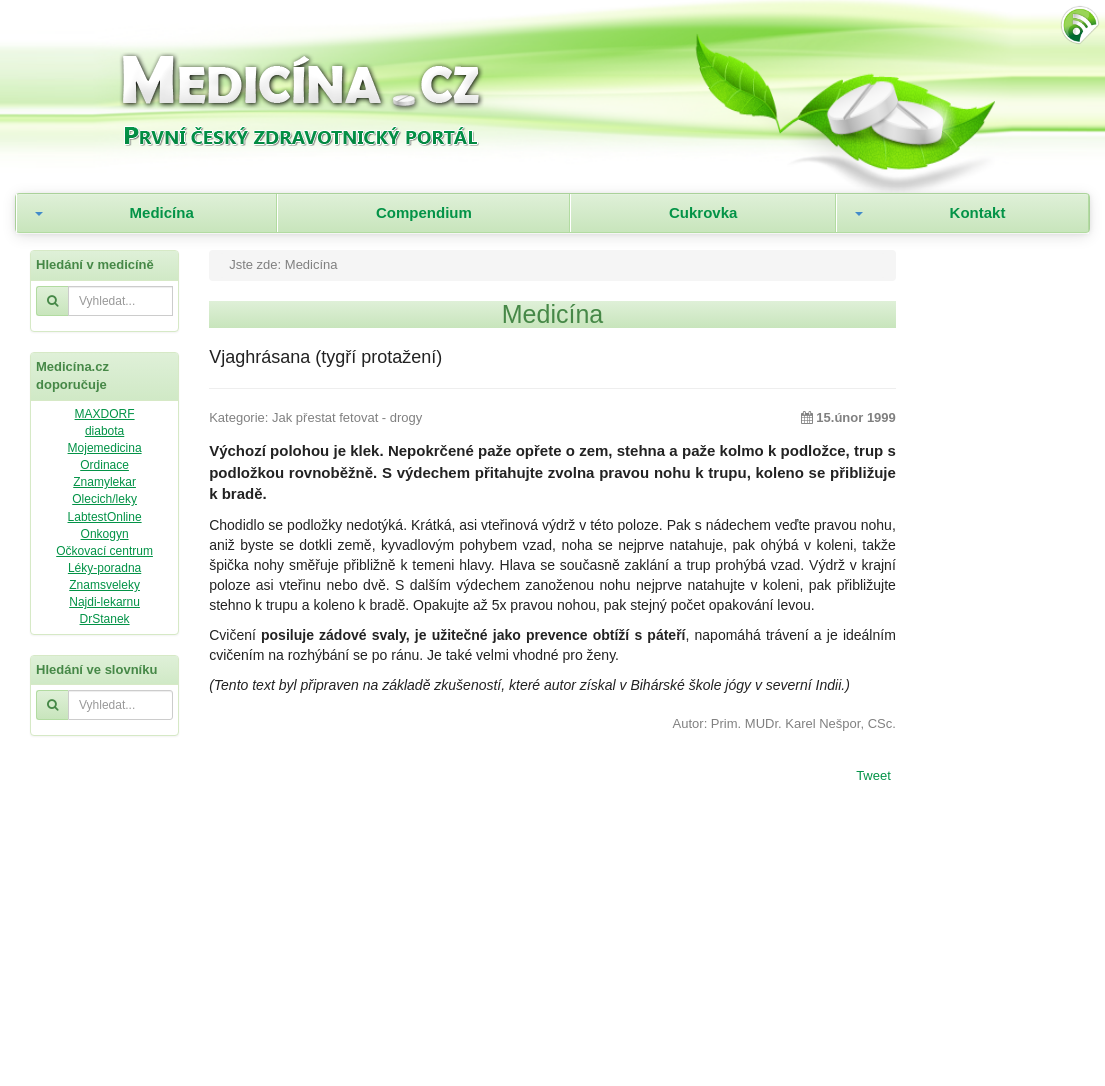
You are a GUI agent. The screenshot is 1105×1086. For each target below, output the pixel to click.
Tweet (873, 777)
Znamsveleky (104, 585)
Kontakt (978, 212)
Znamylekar (104, 482)
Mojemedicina (105, 448)
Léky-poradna (104, 568)
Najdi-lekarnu (104, 602)
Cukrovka (703, 212)
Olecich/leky (104, 499)
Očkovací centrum (104, 551)
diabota (104, 431)
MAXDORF (105, 414)
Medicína (162, 212)
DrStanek (105, 619)
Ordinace (104, 465)
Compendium (424, 212)
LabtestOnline (105, 517)
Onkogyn (105, 534)
